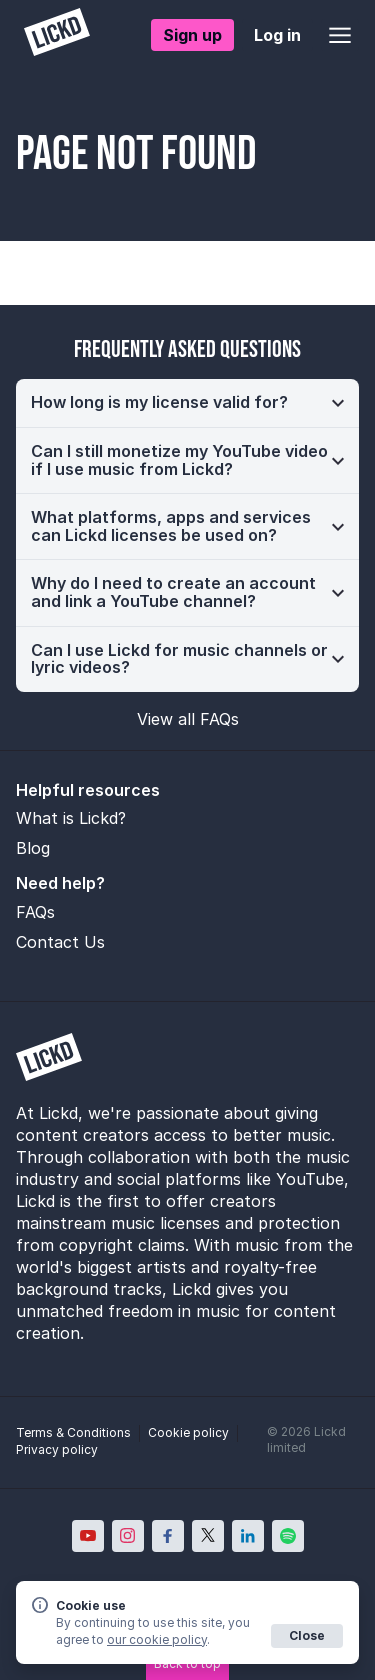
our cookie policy (157, 1639)
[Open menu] (340, 35)
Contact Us (60, 942)
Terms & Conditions (73, 1432)
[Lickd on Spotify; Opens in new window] (288, 1536)
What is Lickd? (71, 818)
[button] (187, 403)
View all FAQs (188, 719)
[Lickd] (57, 34)
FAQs (35, 912)
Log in (277, 35)
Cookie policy (188, 1432)
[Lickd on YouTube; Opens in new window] (88, 1536)
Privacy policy (57, 1449)
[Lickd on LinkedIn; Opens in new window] (248, 1536)
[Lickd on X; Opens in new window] (208, 1536)
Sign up (192, 35)
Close (307, 1635)
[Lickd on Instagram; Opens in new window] (128, 1536)
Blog (33, 848)
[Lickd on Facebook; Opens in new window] (168, 1536)
